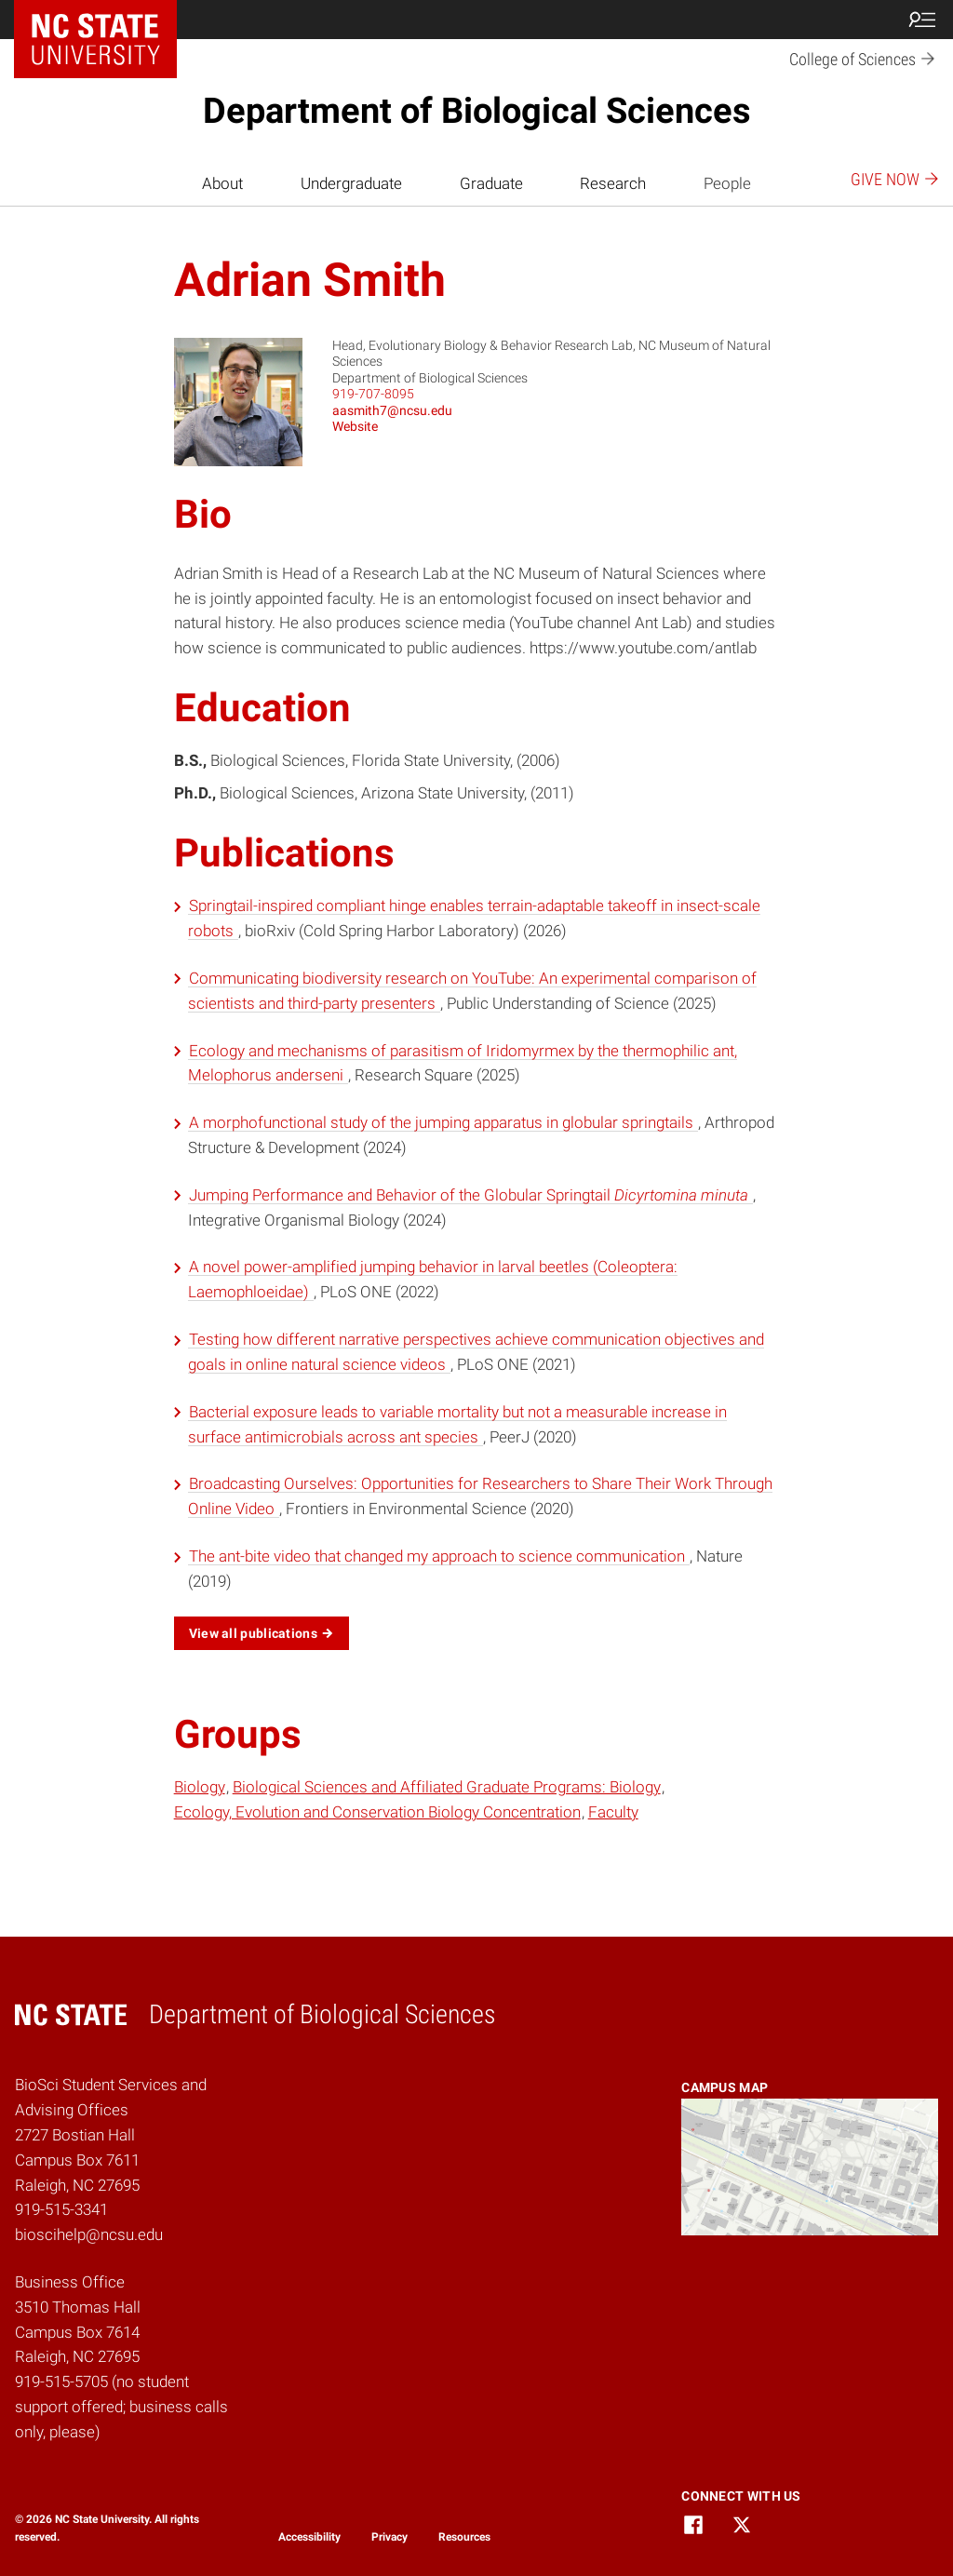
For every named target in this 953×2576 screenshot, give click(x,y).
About (222, 183)
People (727, 183)
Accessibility (309, 2536)
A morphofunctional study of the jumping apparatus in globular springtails (443, 1122)
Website (355, 426)
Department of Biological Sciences (477, 110)
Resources (464, 2536)
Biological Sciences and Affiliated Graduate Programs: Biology (447, 1787)
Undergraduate (351, 183)
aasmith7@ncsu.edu (392, 410)
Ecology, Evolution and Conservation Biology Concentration (377, 1812)
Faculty (613, 1812)
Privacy (389, 2536)
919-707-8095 (373, 393)
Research (613, 183)
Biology (199, 1787)
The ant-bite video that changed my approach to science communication (439, 1556)
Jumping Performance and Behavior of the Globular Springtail (470, 1195)
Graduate (491, 183)
